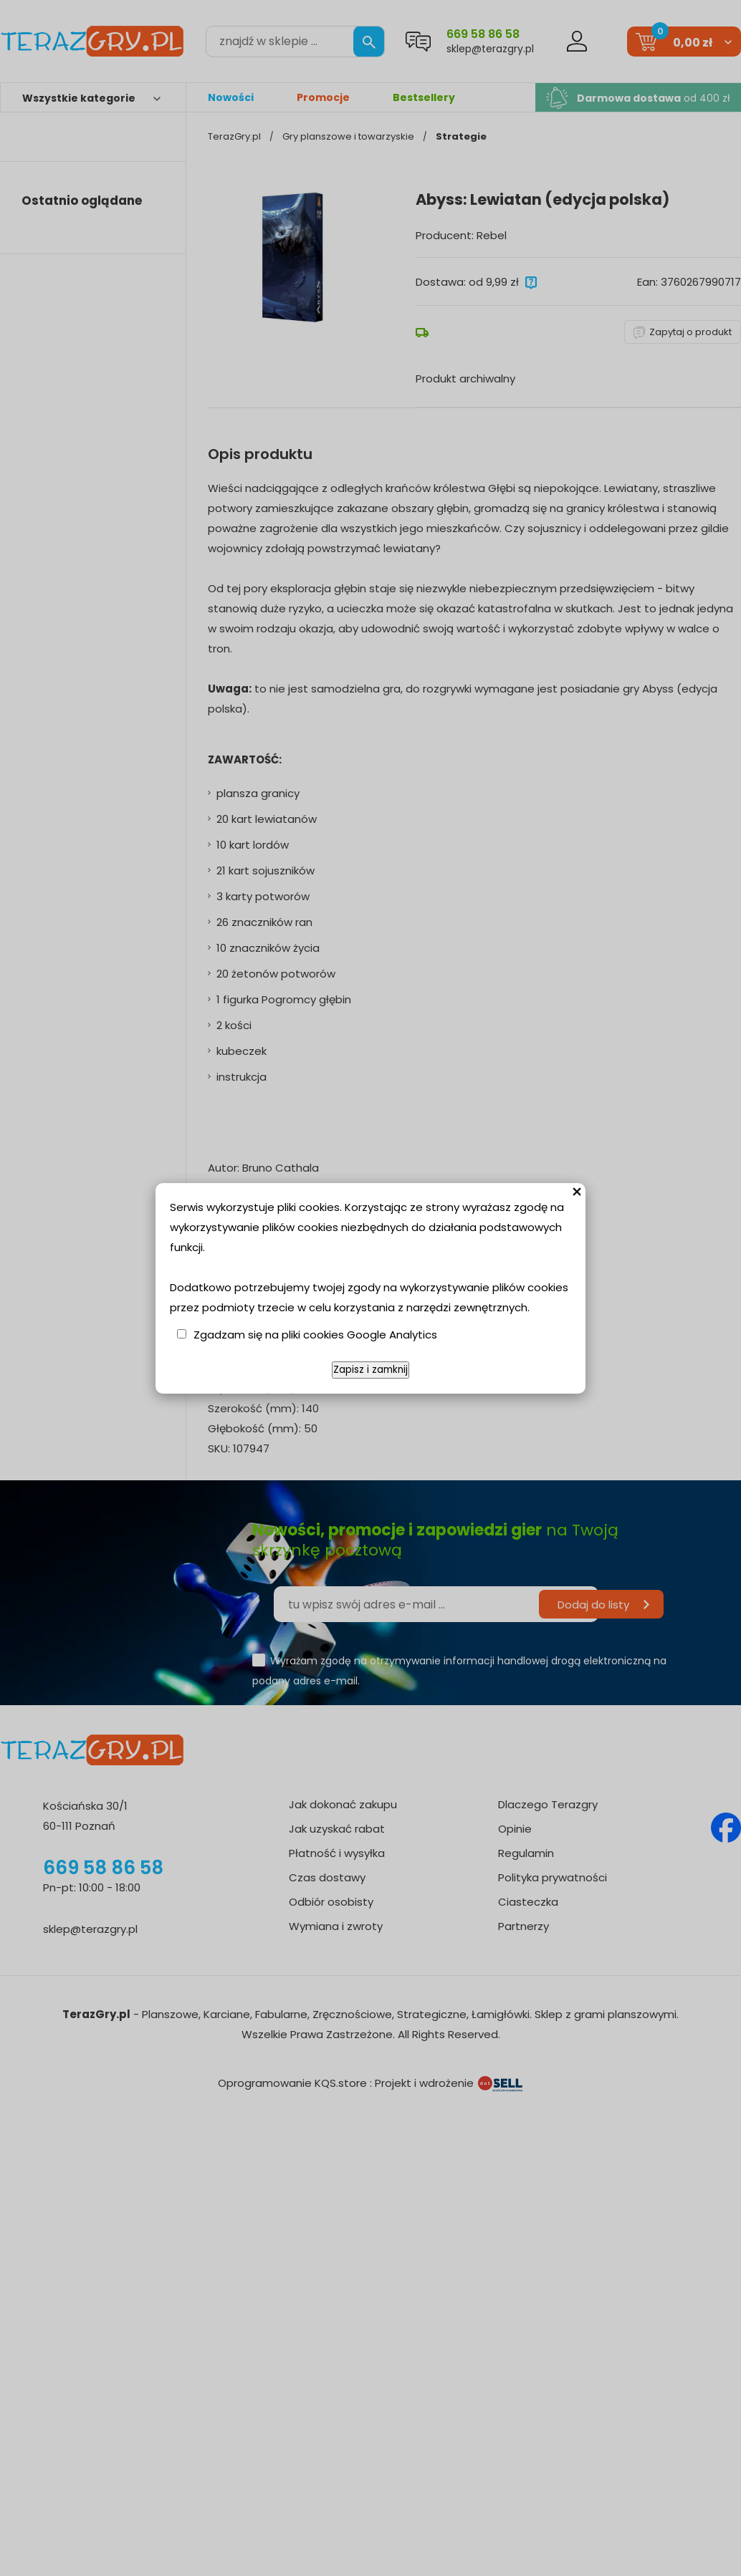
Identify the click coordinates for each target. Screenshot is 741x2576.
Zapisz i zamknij (370, 1369)
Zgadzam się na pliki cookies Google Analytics (315, 1334)
